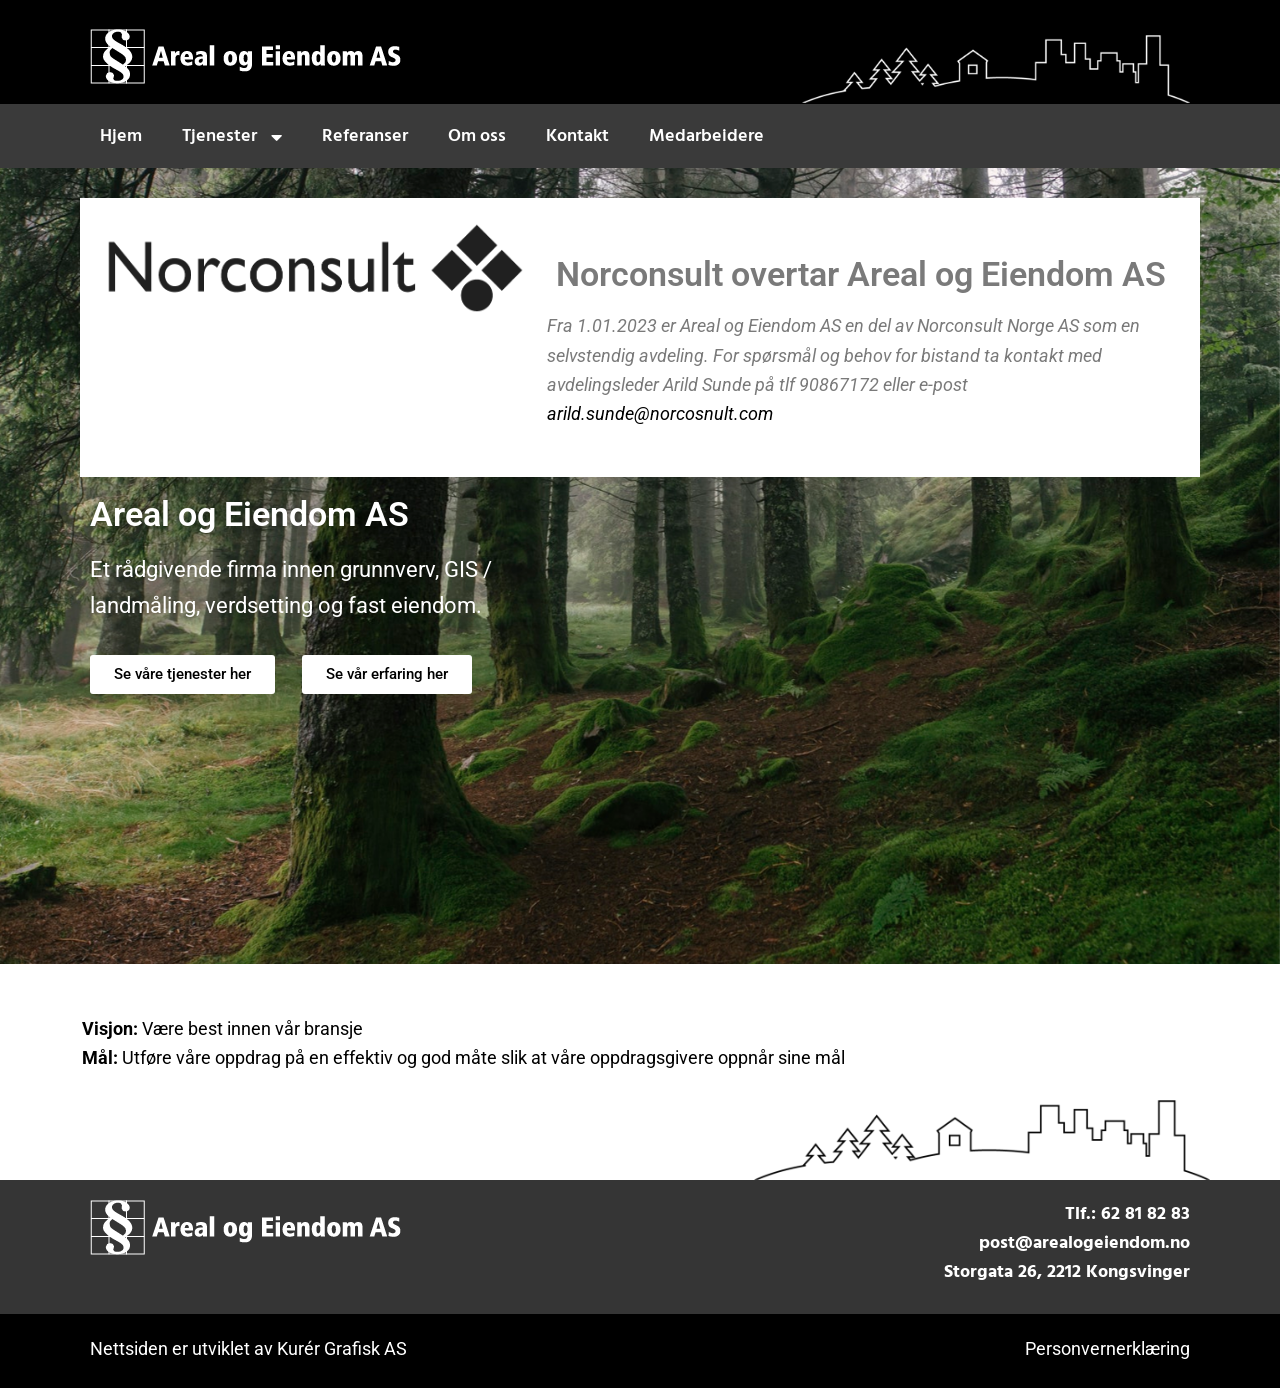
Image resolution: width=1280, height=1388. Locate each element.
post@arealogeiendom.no (1084, 1243)
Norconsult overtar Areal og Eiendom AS (861, 274)
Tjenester (232, 137)
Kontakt (577, 136)
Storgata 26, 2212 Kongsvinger (1067, 1272)
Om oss (477, 136)
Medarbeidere (706, 136)
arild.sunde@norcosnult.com (660, 413)
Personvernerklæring (1107, 1348)
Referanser (365, 136)
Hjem (121, 136)
